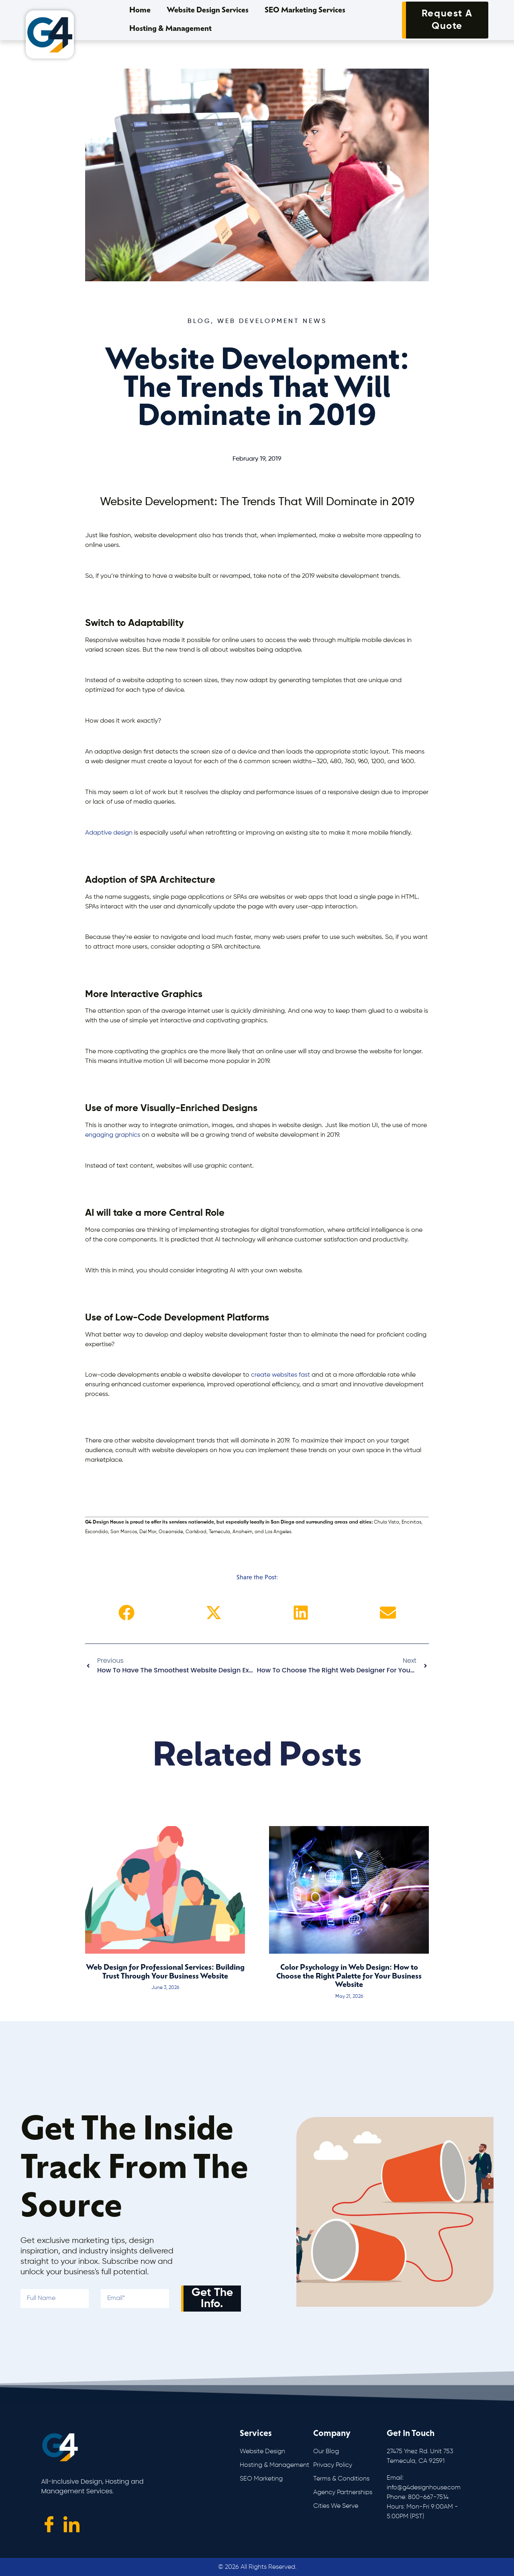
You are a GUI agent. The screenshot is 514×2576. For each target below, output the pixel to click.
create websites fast (280, 1375)
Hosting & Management (170, 29)
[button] (126, 1613)
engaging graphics (112, 1135)
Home (140, 10)
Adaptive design (109, 833)
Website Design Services (208, 10)
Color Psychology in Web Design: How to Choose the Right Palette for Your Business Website (349, 1976)
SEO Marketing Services (305, 10)
